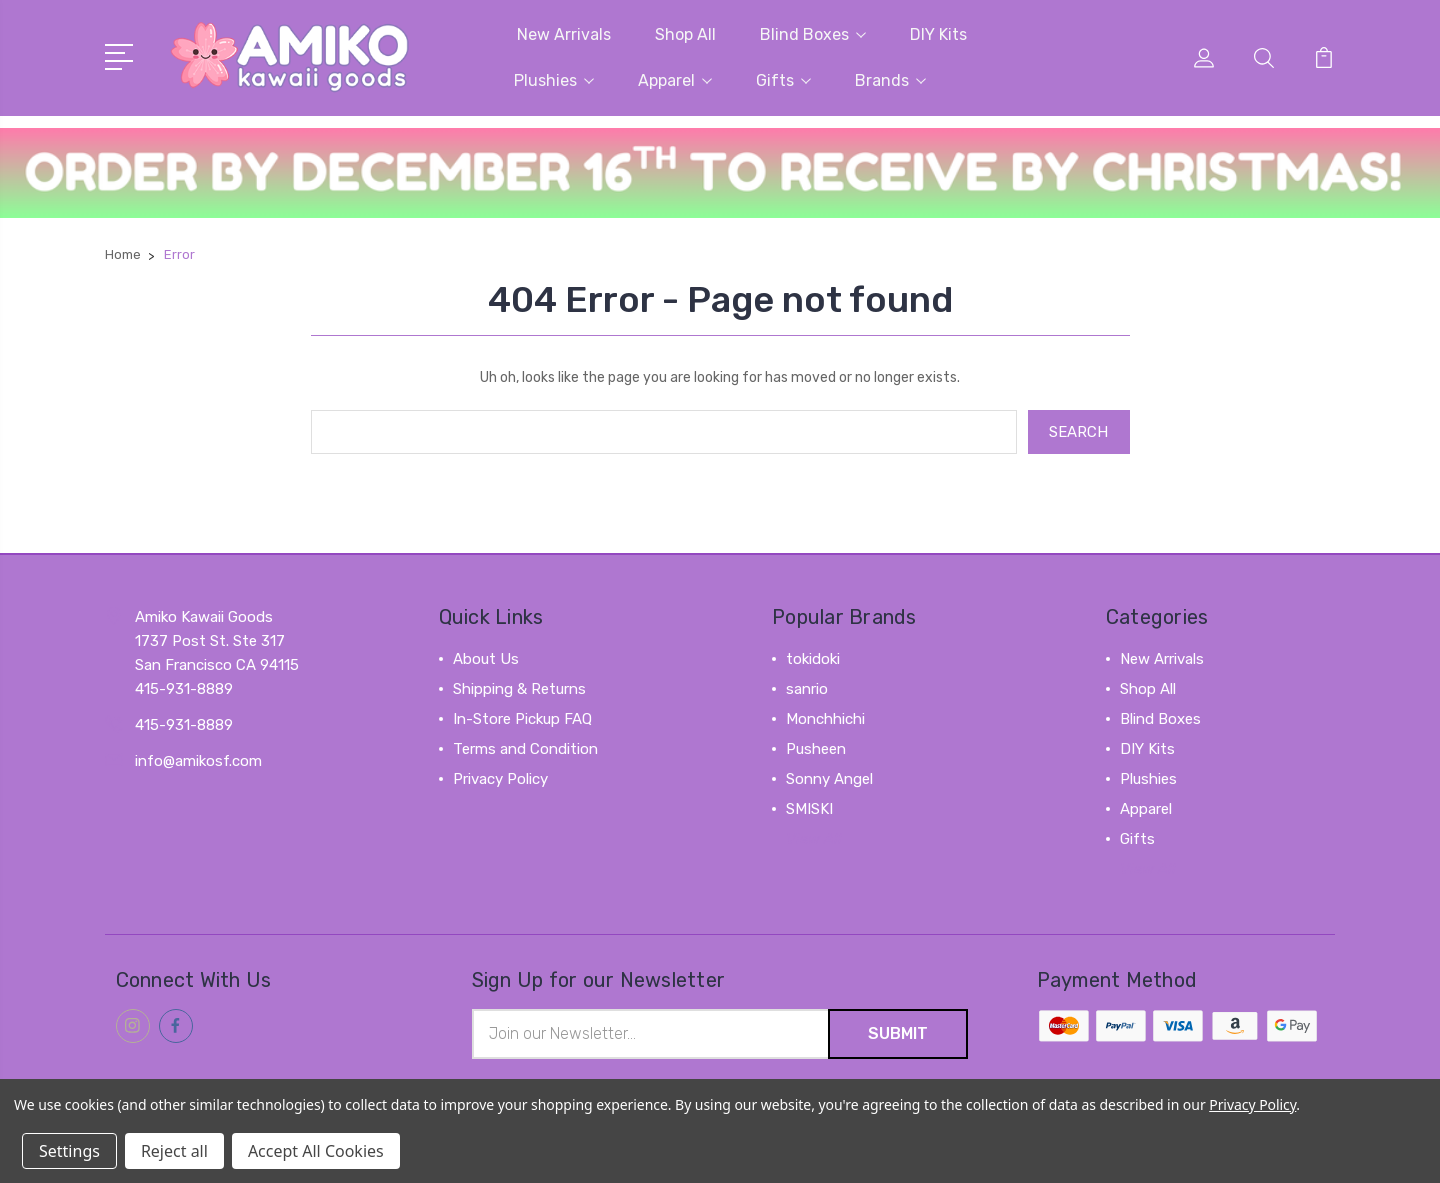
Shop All (685, 34)
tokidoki (813, 659)
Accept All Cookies (316, 1151)
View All (814, 839)
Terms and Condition (525, 749)
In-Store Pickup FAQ (522, 719)
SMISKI (809, 809)
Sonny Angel (829, 779)
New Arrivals (564, 34)
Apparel (675, 80)
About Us (486, 659)
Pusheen (816, 749)
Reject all (174, 1151)
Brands (890, 80)
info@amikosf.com (198, 761)
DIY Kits (938, 34)
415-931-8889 (184, 725)
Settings (69, 1151)
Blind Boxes (813, 34)
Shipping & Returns (519, 689)
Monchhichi (825, 719)
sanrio (807, 689)
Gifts (783, 80)
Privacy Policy (500, 779)
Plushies (554, 80)
